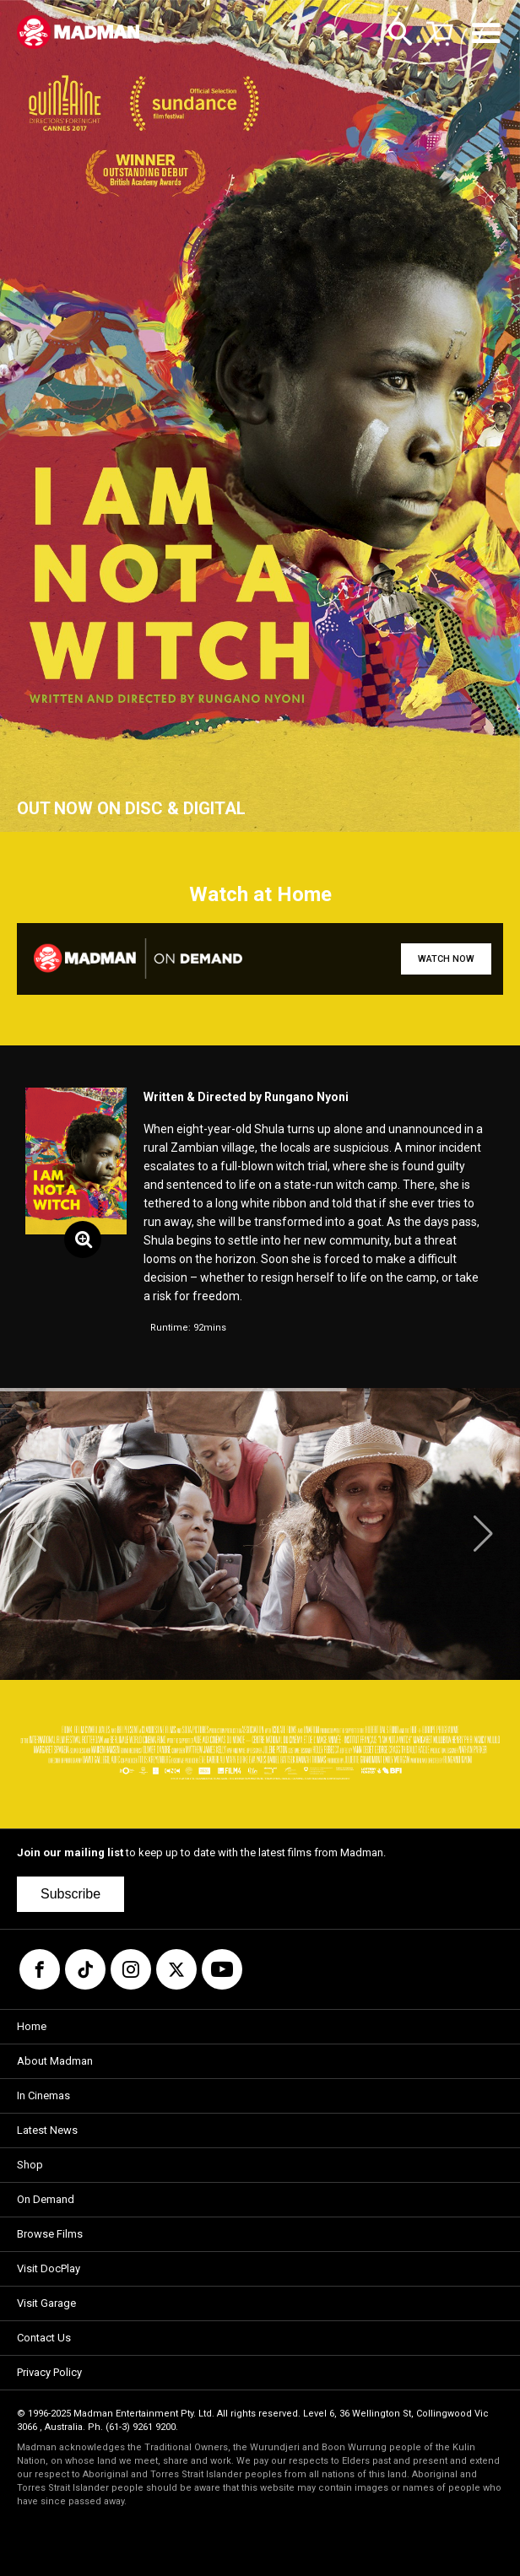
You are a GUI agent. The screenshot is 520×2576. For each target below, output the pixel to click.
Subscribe (70, 1894)
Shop (30, 2164)
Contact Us (44, 2337)
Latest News (47, 2130)
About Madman (55, 2061)
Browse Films (50, 2234)
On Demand (45, 2199)
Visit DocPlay (48, 2268)
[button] (36, 1534)
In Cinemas (43, 2095)
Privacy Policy (49, 2372)
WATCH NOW (446, 958)
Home (31, 2026)
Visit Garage (46, 2303)
